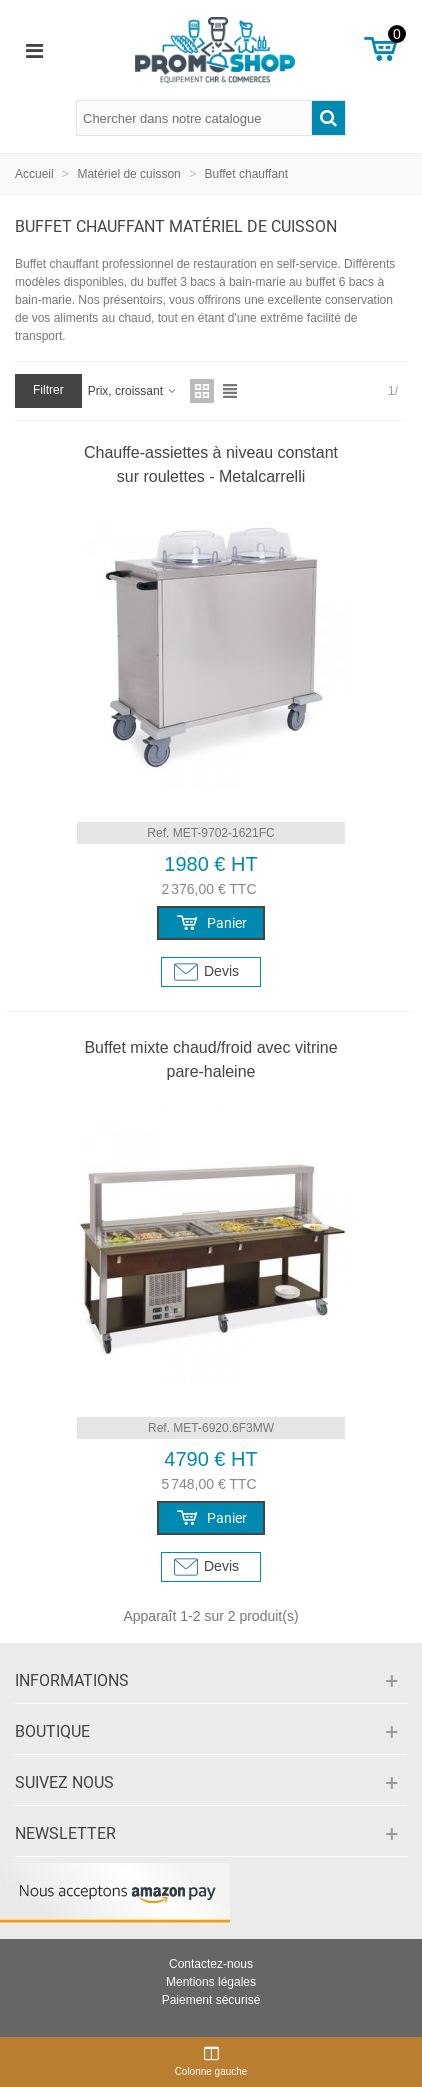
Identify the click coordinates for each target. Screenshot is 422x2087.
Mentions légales (211, 1982)
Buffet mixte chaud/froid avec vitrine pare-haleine (210, 1059)
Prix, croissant (133, 391)
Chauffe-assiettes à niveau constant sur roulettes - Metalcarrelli (211, 464)
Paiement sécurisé (211, 2000)
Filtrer (48, 390)
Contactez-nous (211, 1964)
